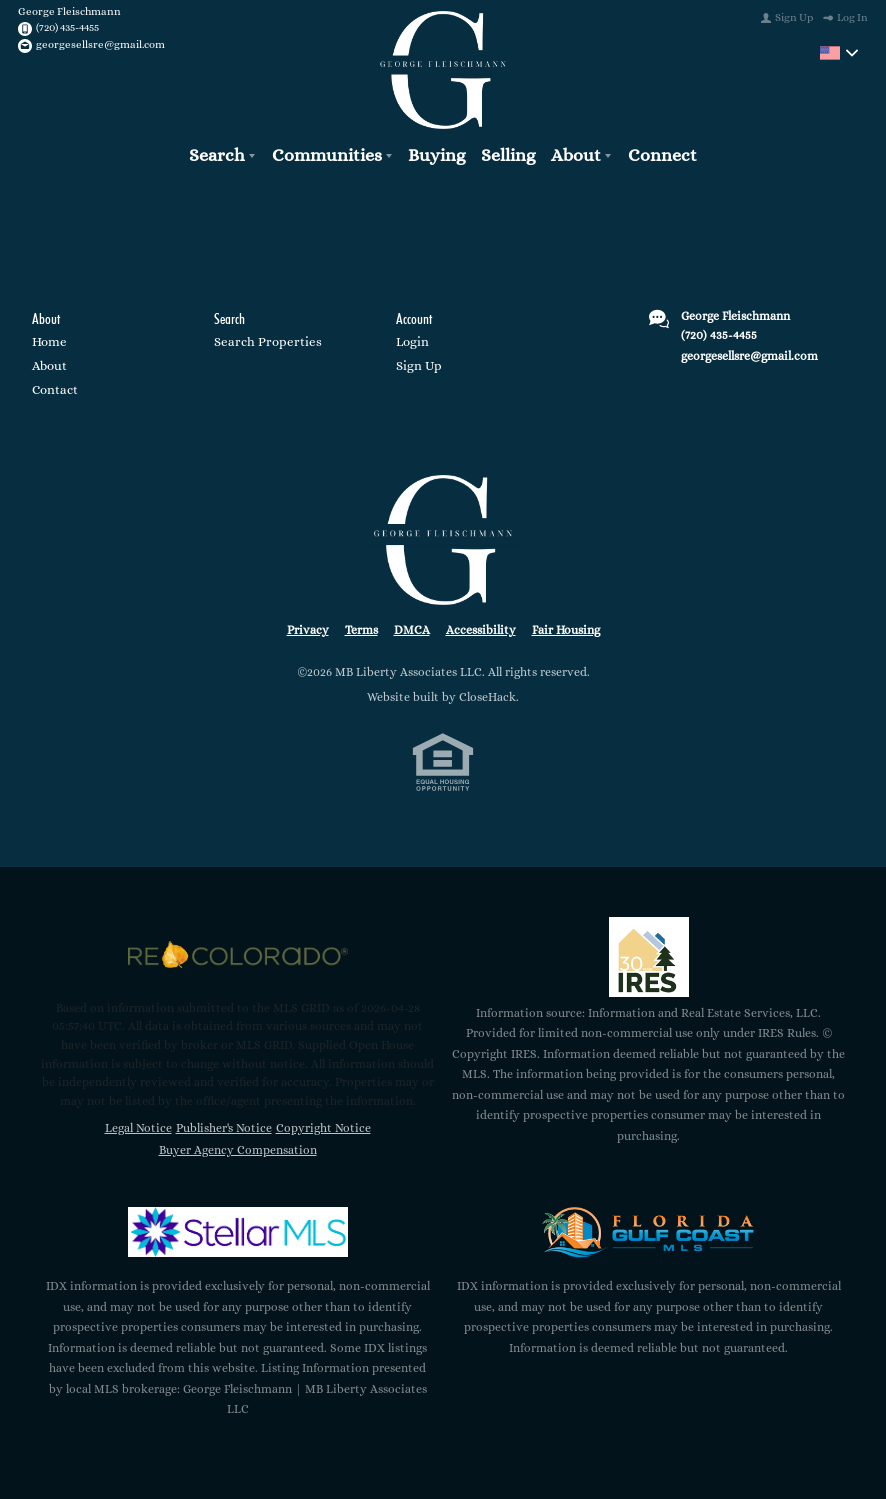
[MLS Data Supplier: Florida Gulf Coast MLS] (649, 1232)
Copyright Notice (323, 1127)
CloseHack (487, 697)
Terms (361, 629)
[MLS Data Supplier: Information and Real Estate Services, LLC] (649, 956)
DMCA (412, 629)
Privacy (308, 629)
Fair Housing (566, 629)
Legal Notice (138, 1127)
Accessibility (481, 629)
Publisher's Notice (224, 1127)
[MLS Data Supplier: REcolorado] (238, 954)
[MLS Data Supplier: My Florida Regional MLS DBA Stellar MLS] (238, 1232)
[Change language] (839, 53)
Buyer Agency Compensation (238, 1150)
